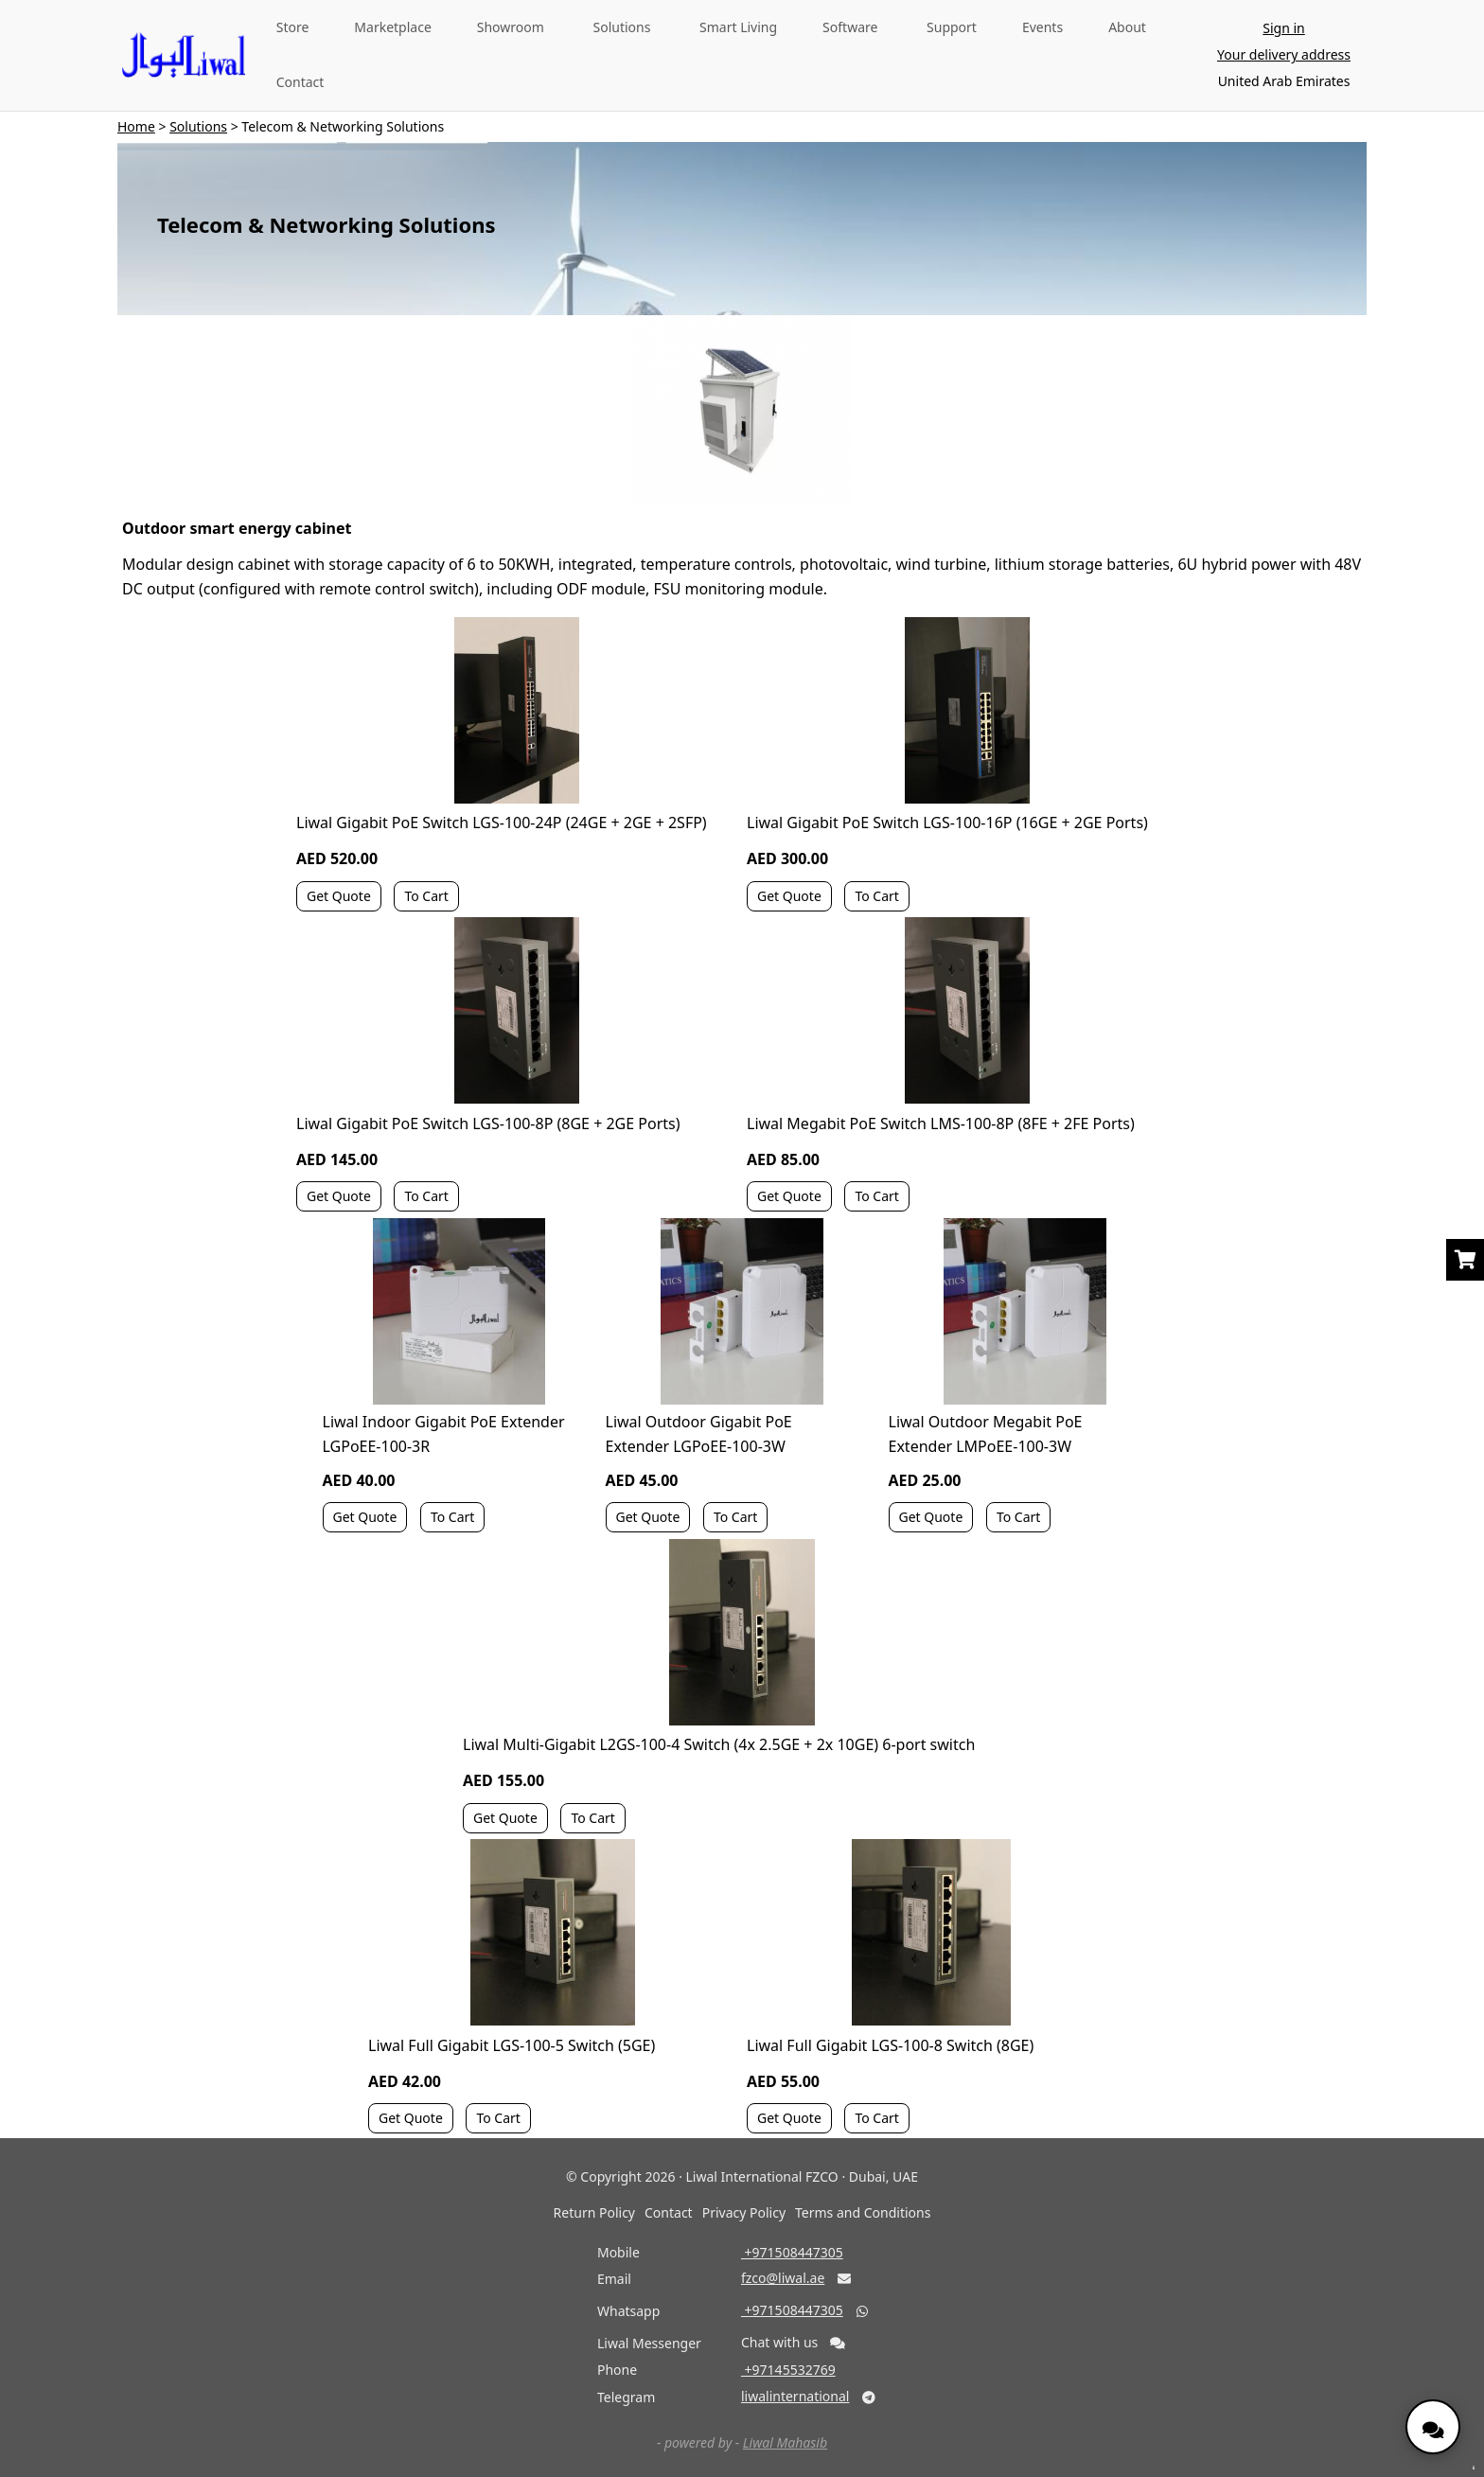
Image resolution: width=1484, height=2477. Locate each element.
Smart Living (738, 27)
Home (136, 126)
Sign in (1283, 28)
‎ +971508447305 (792, 2252)
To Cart (426, 896)
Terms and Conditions (862, 2212)
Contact (300, 82)
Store (292, 27)
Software (849, 27)
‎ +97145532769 (788, 2370)
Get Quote (339, 896)
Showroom (510, 27)
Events (1042, 27)
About (1127, 27)
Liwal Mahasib (785, 2442)
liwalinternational (795, 2396)
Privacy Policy (744, 2212)
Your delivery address (1284, 54)
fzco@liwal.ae (782, 2278)
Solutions (622, 27)
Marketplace (392, 27)
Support (952, 27)
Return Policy (594, 2212)
